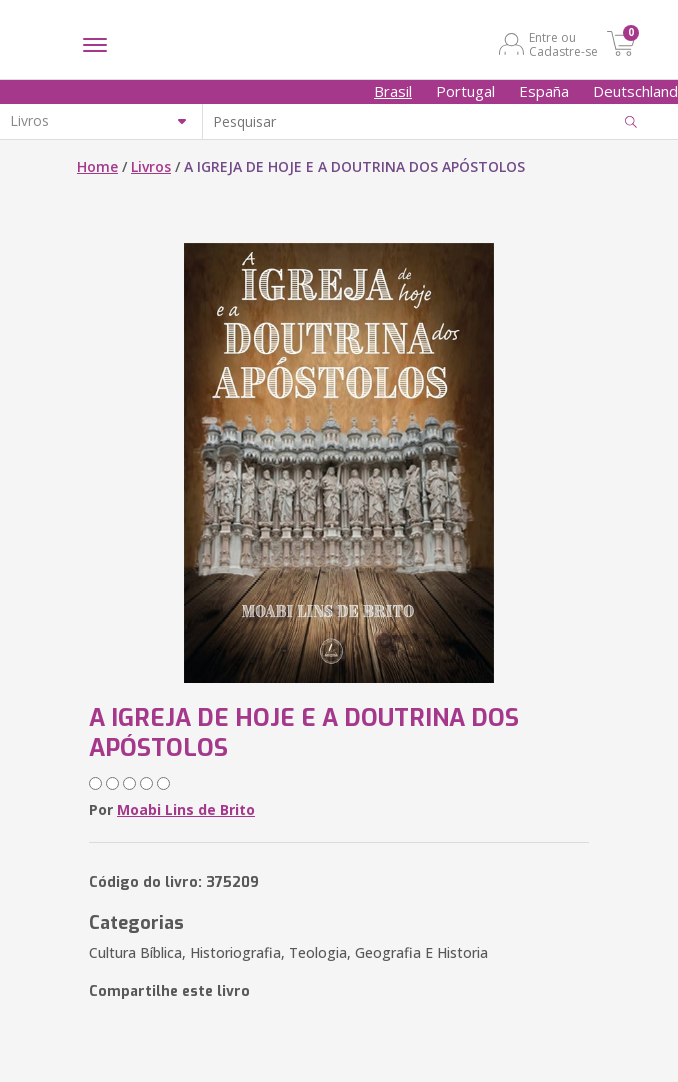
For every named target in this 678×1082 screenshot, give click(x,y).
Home (97, 166)
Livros (151, 166)
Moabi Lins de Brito (186, 809)
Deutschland (635, 91)
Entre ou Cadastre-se (563, 44)
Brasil (393, 91)
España (544, 91)
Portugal (465, 91)
